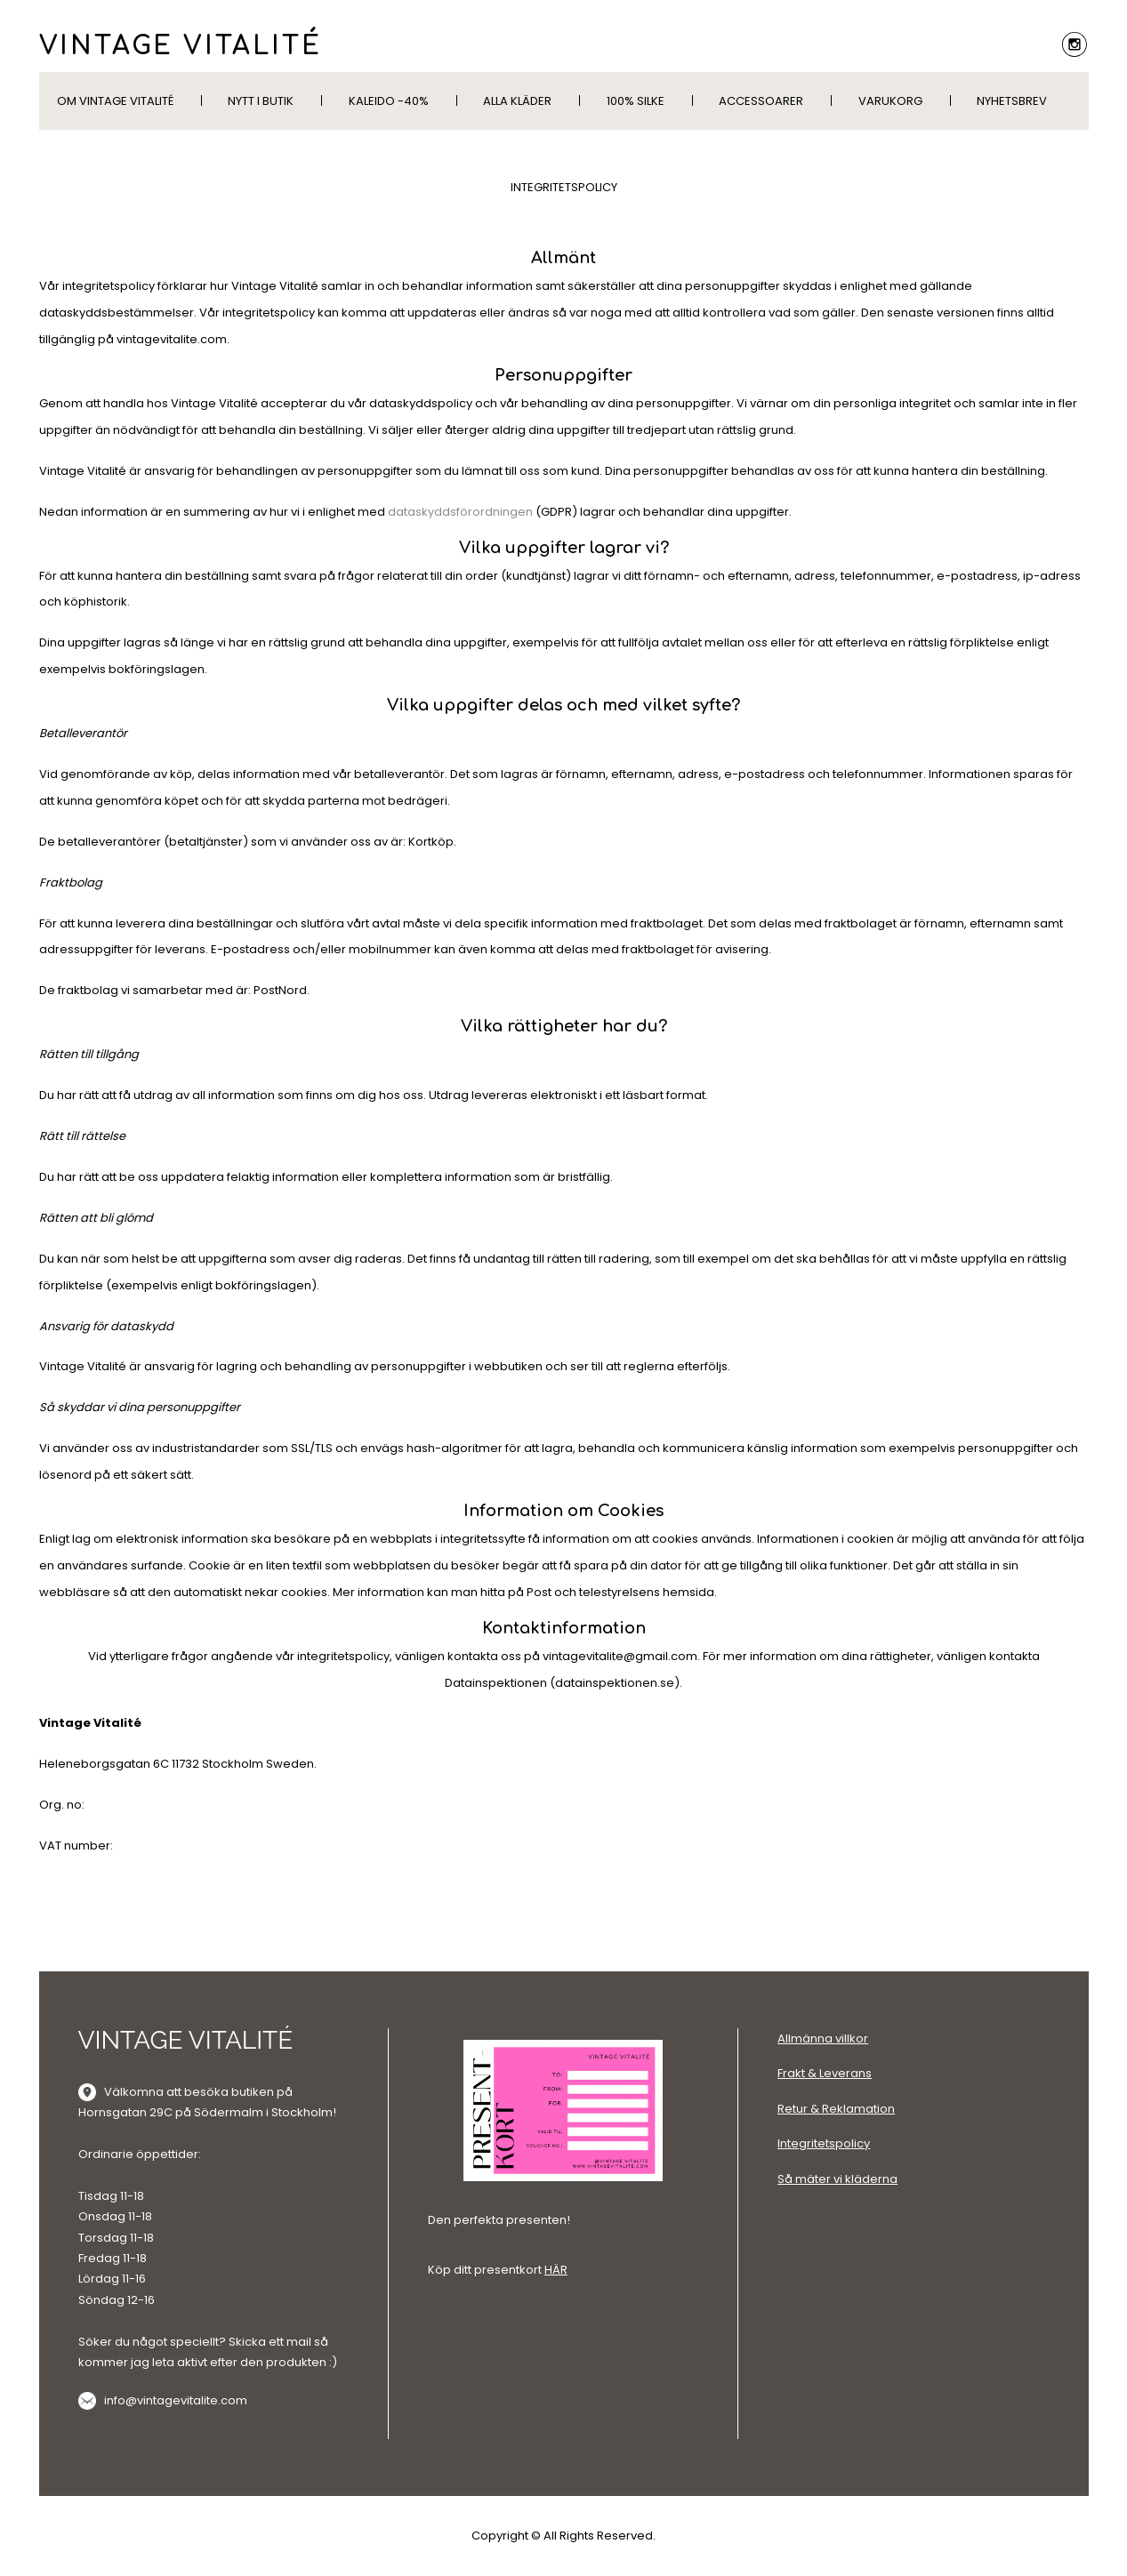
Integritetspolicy (823, 2143)
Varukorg (890, 100)
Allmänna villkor (822, 2038)
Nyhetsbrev (1012, 100)
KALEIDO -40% (389, 100)
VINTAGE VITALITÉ (180, 46)
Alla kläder (517, 100)
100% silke (635, 100)
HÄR (556, 2269)
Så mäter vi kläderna (837, 2179)
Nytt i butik (261, 100)
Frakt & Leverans (824, 2073)
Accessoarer (761, 100)
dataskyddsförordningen (460, 511)
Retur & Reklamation (836, 2108)
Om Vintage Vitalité (115, 100)
